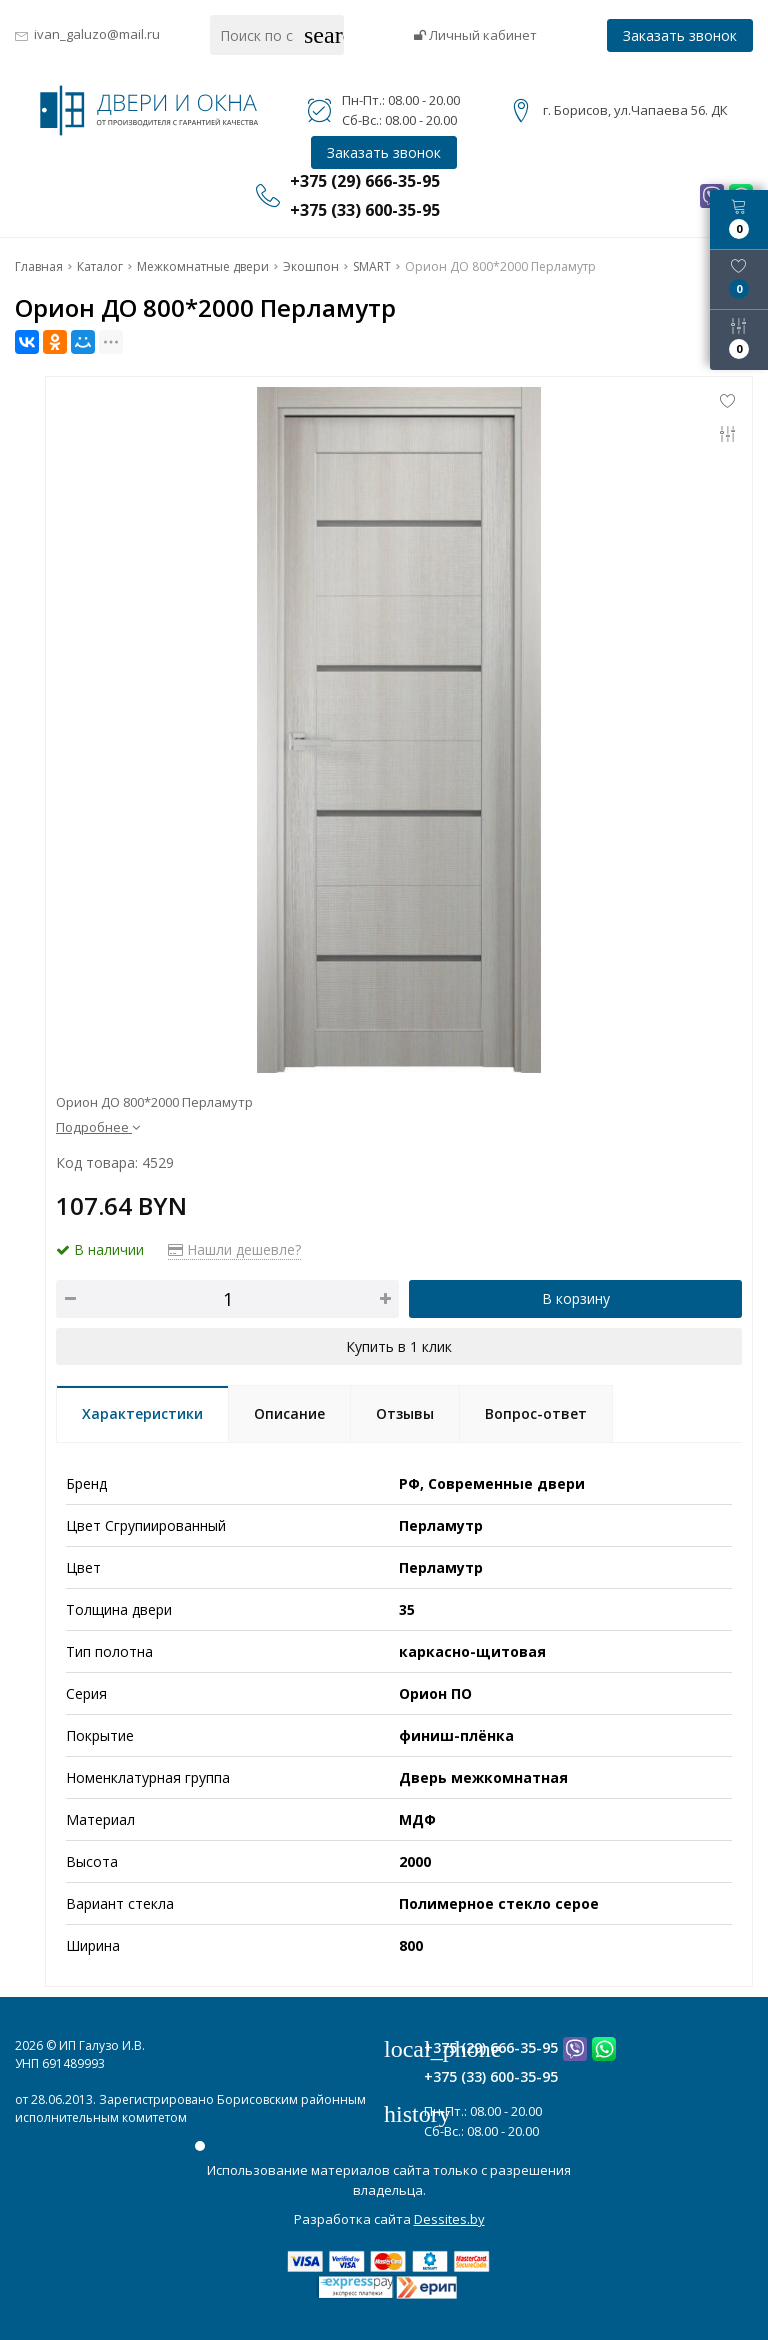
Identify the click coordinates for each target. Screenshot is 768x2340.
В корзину (576, 1298)
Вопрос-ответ (536, 1413)
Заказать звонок (680, 35)
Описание (289, 1413)
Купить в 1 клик (399, 1346)
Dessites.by (449, 2219)
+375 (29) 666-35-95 (491, 2047)
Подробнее (98, 1127)
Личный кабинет (475, 35)
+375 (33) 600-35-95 (491, 2076)
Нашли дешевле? (234, 1249)
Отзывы (405, 1413)
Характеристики (142, 1413)
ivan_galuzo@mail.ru (97, 34)
